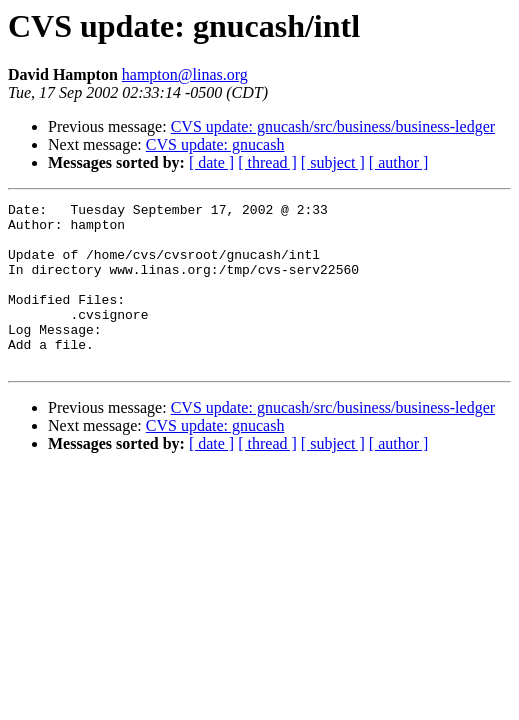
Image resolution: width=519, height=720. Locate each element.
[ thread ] (267, 162)
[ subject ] (333, 162)
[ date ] (211, 162)
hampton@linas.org (185, 74)
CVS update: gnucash (215, 144)
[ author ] (399, 162)
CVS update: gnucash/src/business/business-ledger (333, 126)
